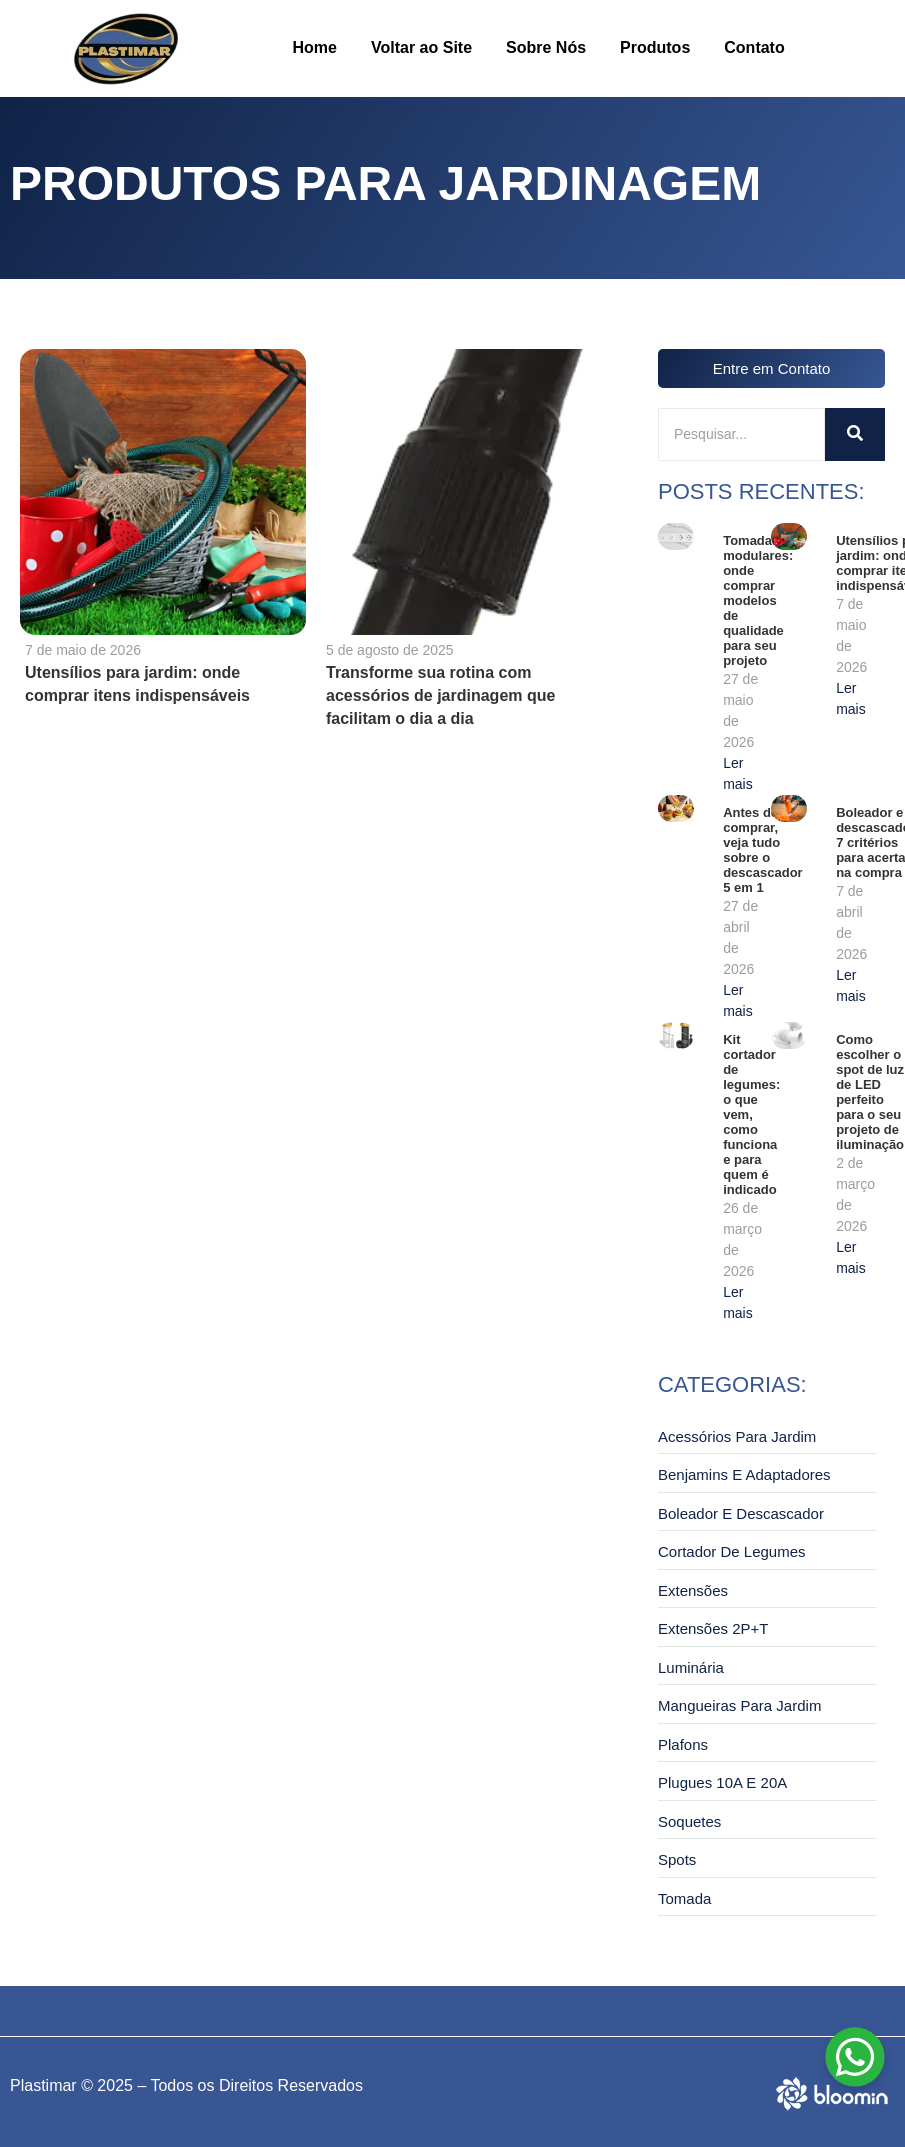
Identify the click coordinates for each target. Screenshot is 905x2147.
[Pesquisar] (741, 434)
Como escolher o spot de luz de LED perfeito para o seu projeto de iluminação (870, 1092)
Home (315, 47)
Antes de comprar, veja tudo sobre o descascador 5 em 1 (763, 850)
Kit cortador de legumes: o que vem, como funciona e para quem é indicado (751, 1114)
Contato (754, 47)
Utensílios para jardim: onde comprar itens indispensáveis (137, 684)
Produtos (655, 47)
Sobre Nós (546, 47)
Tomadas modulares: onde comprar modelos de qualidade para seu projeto (758, 600)
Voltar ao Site (421, 47)
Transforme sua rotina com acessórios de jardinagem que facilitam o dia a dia (439, 695)
